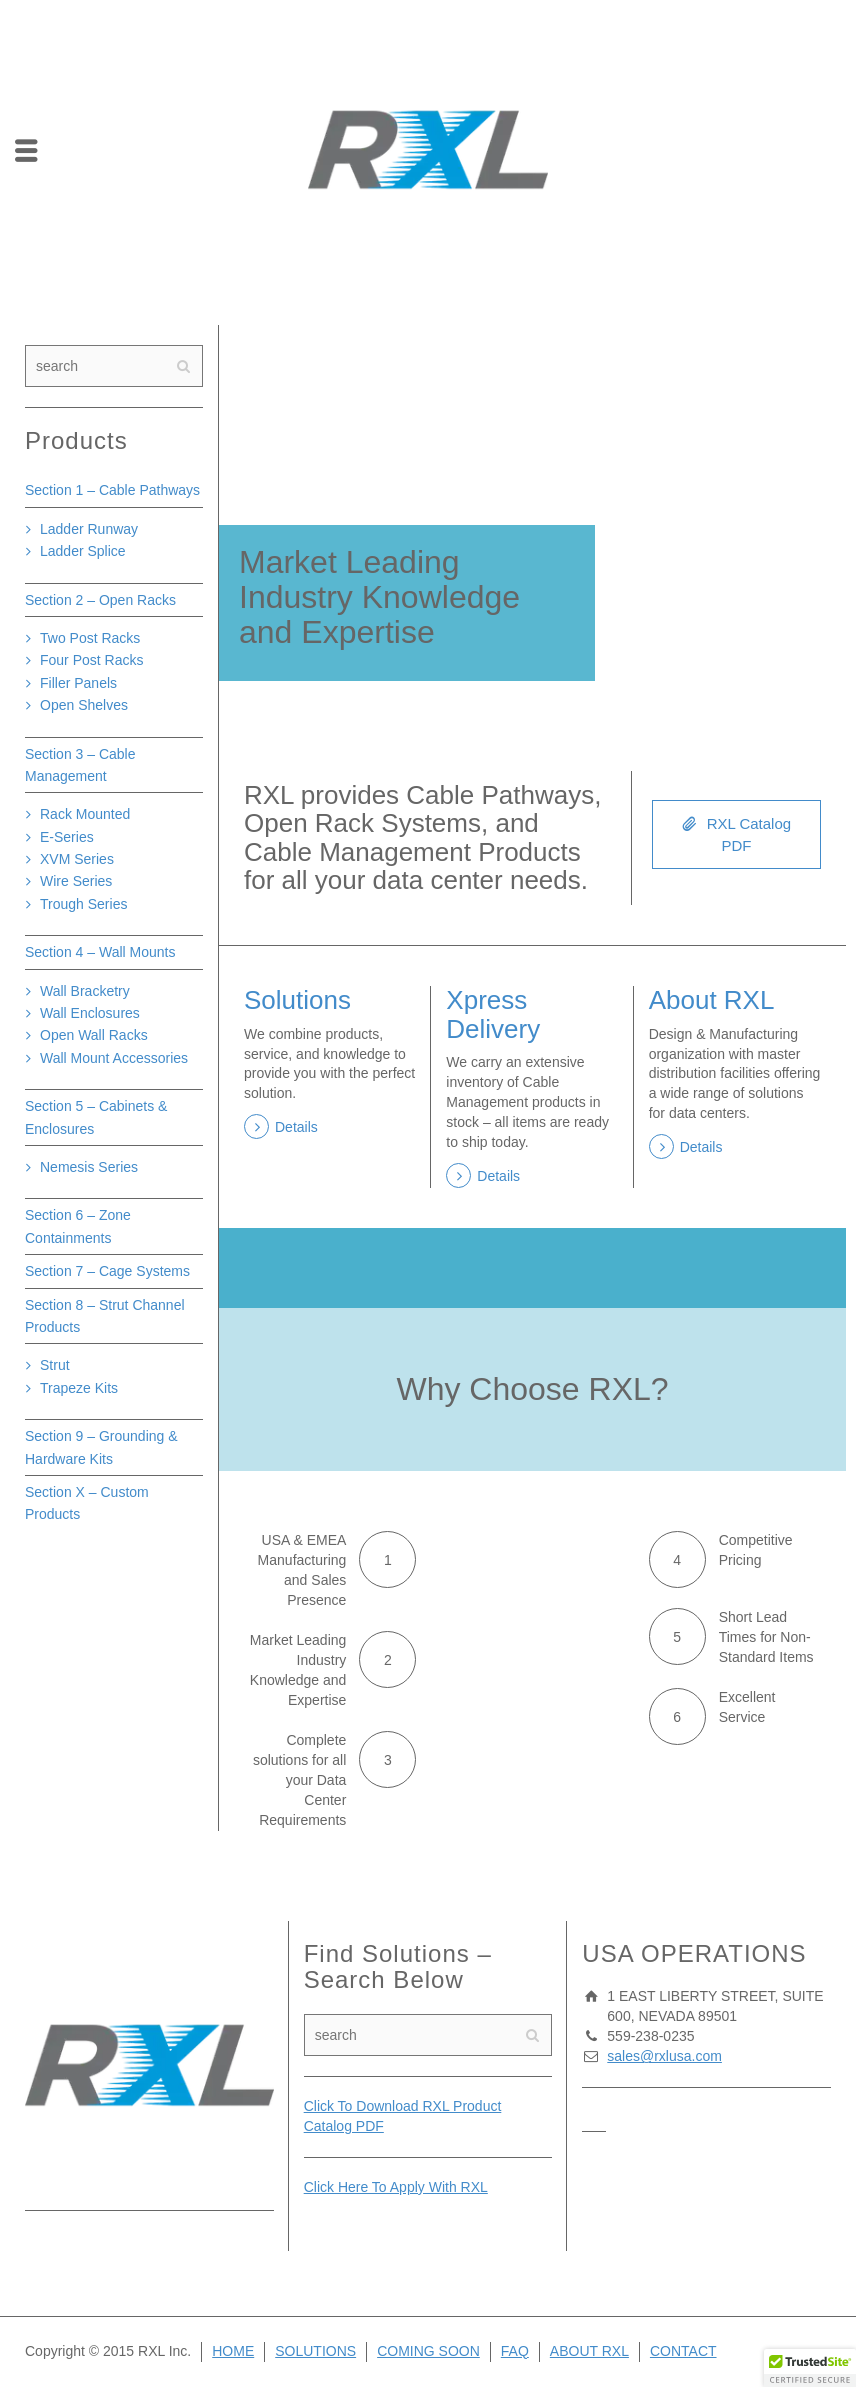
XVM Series (77, 859)
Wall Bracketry (85, 991)
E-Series (67, 837)
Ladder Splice (83, 551)
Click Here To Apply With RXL (396, 2187)
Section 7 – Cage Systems (107, 1271)
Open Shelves (84, 705)
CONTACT (683, 2351)
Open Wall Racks (94, 1035)
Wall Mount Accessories (114, 1058)
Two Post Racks (90, 638)
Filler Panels (78, 683)
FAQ (515, 2351)
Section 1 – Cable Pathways (112, 490)
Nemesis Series (89, 1167)
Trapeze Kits (79, 1388)
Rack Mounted (85, 814)
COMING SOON (428, 2351)
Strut (55, 1365)
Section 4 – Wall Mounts (100, 952)
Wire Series (76, 881)
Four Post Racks (91, 660)
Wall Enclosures (90, 1013)
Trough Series (83, 904)
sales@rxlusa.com (664, 2056)
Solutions (297, 1000)
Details (296, 1127)
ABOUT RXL (589, 2351)
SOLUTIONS (315, 2351)
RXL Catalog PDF (737, 833)
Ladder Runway (89, 529)
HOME (233, 2351)
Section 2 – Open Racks (100, 600)
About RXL (712, 1000)
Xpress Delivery (493, 1014)
